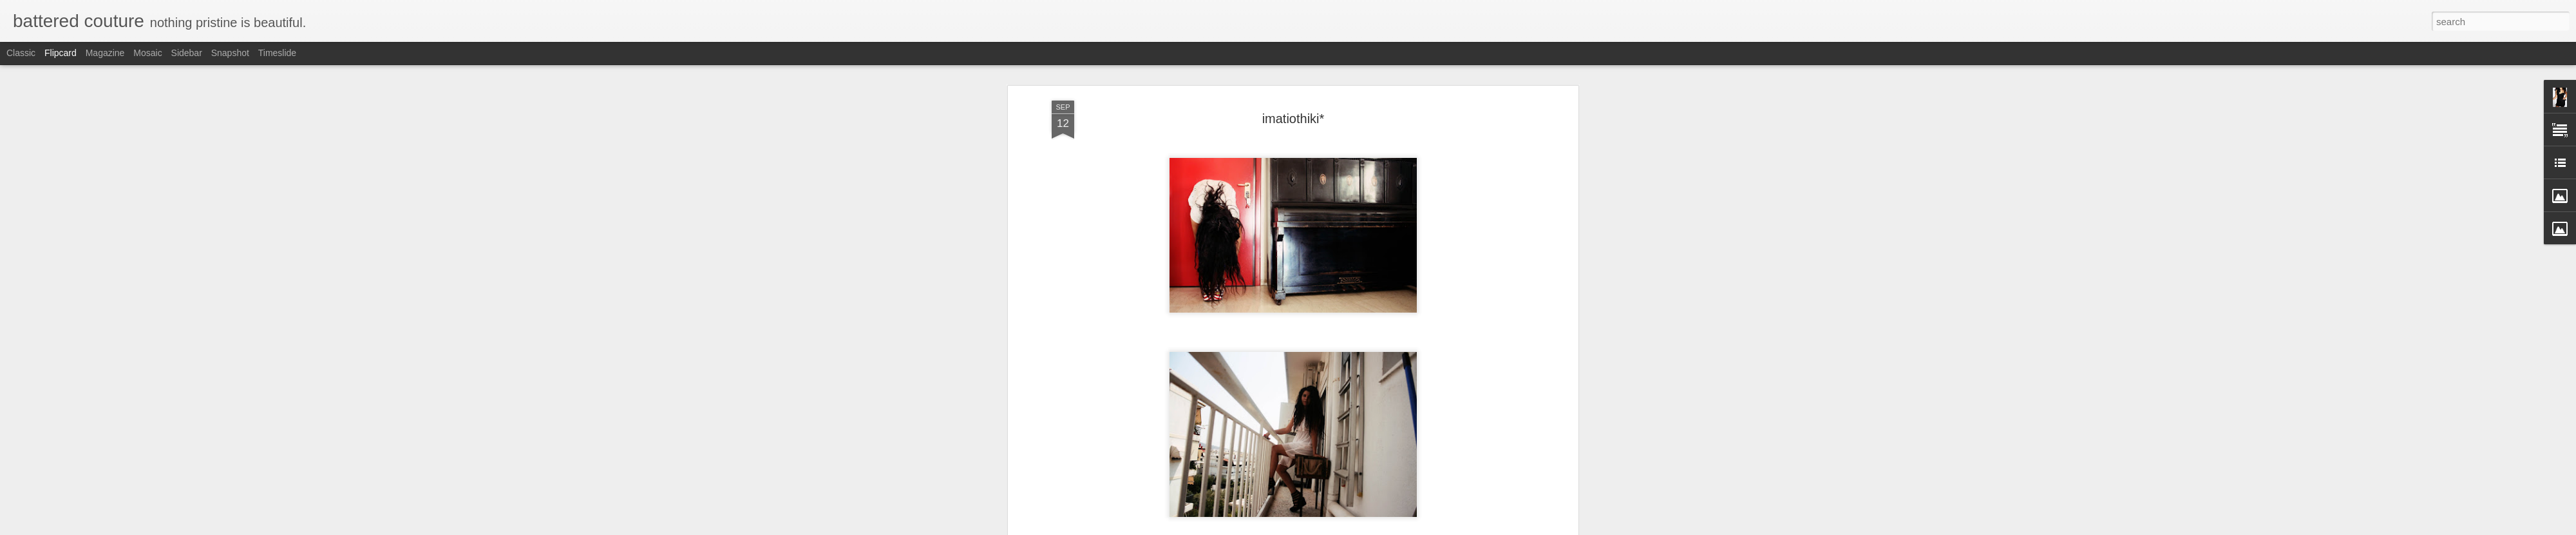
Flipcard (60, 53)
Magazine (105, 53)
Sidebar (186, 53)
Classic (20, 53)
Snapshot (230, 53)
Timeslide (277, 53)
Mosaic (147, 53)
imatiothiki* (1293, 119)
